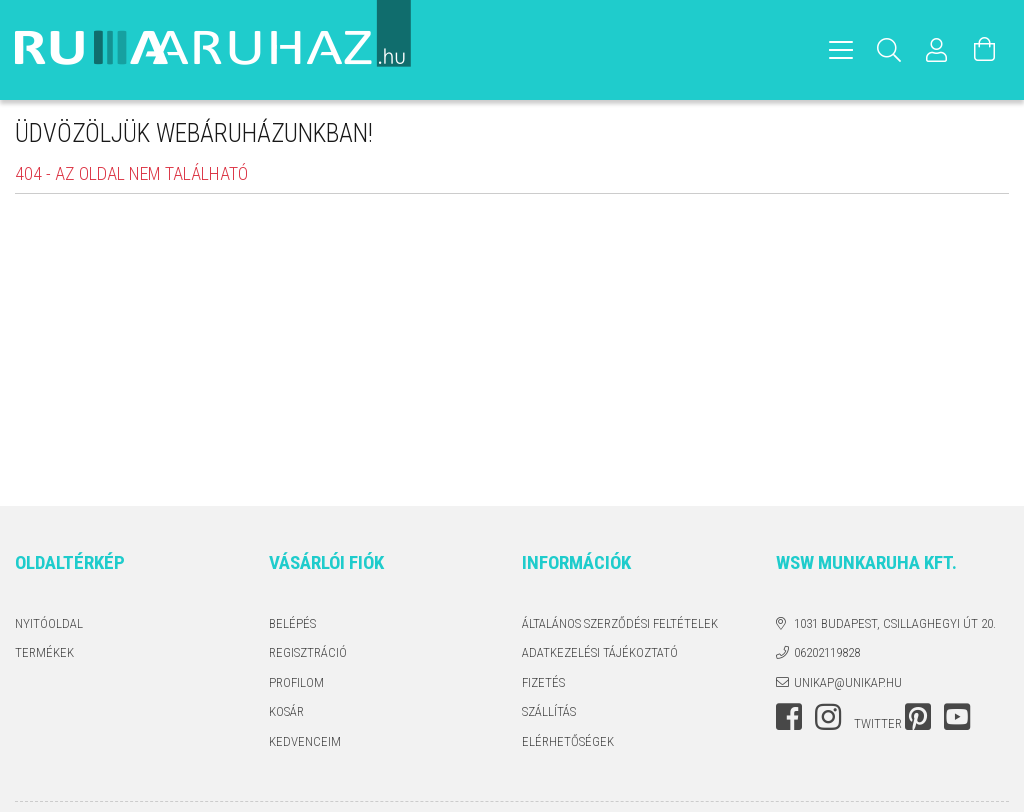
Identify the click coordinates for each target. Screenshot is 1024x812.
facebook (789, 717)
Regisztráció (308, 652)
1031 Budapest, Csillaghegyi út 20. (895, 623)
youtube (957, 717)
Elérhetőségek (568, 741)
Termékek (44, 652)
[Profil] (937, 50)
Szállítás (549, 711)
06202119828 (827, 652)
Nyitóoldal (49, 623)
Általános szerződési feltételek (620, 623)
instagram (828, 717)
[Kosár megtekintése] (985, 50)
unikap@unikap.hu (848, 682)
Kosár (286, 711)
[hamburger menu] (841, 50)
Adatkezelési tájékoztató (600, 652)
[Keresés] (889, 50)
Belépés (292, 623)
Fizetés (543, 682)
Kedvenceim (305, 741)
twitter (878, 723)
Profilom (296, 682)
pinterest (918, 717)
